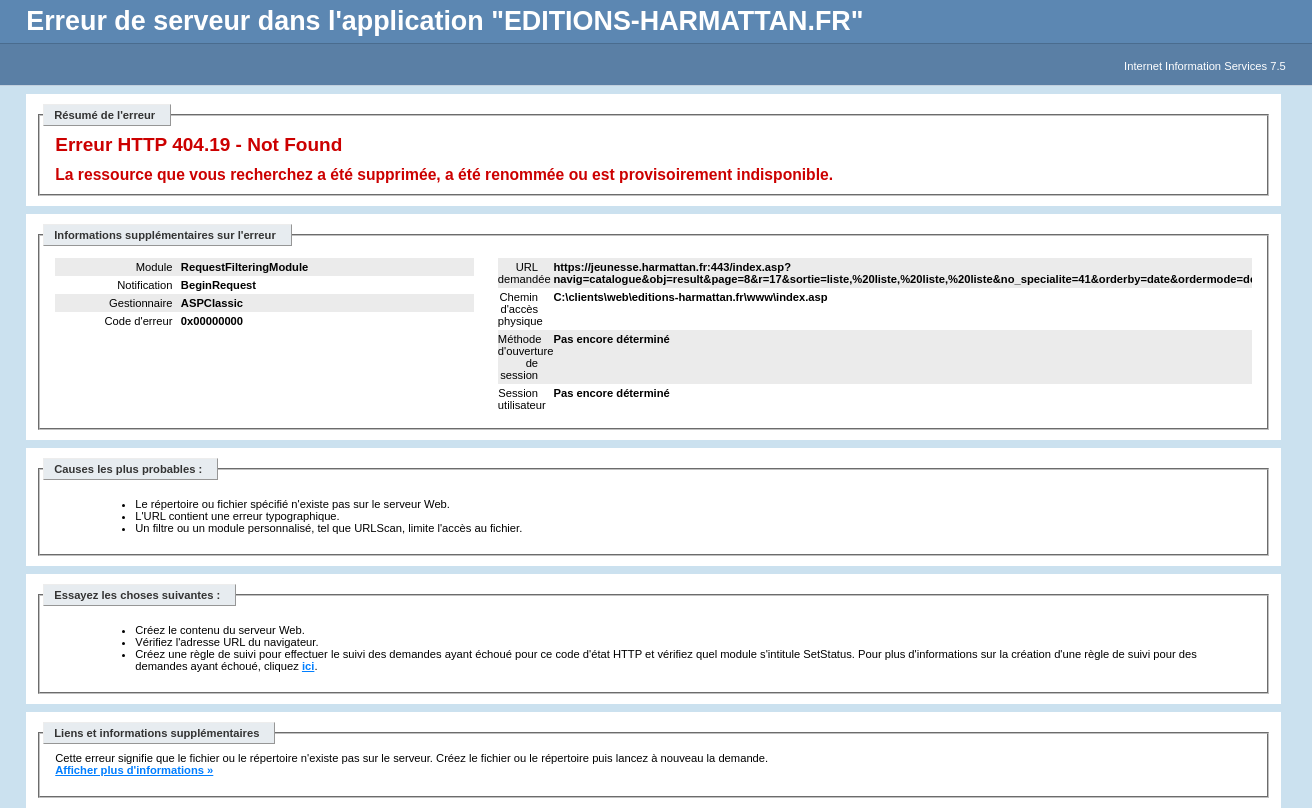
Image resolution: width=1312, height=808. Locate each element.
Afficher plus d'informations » (134, 770)
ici (308, 666)
